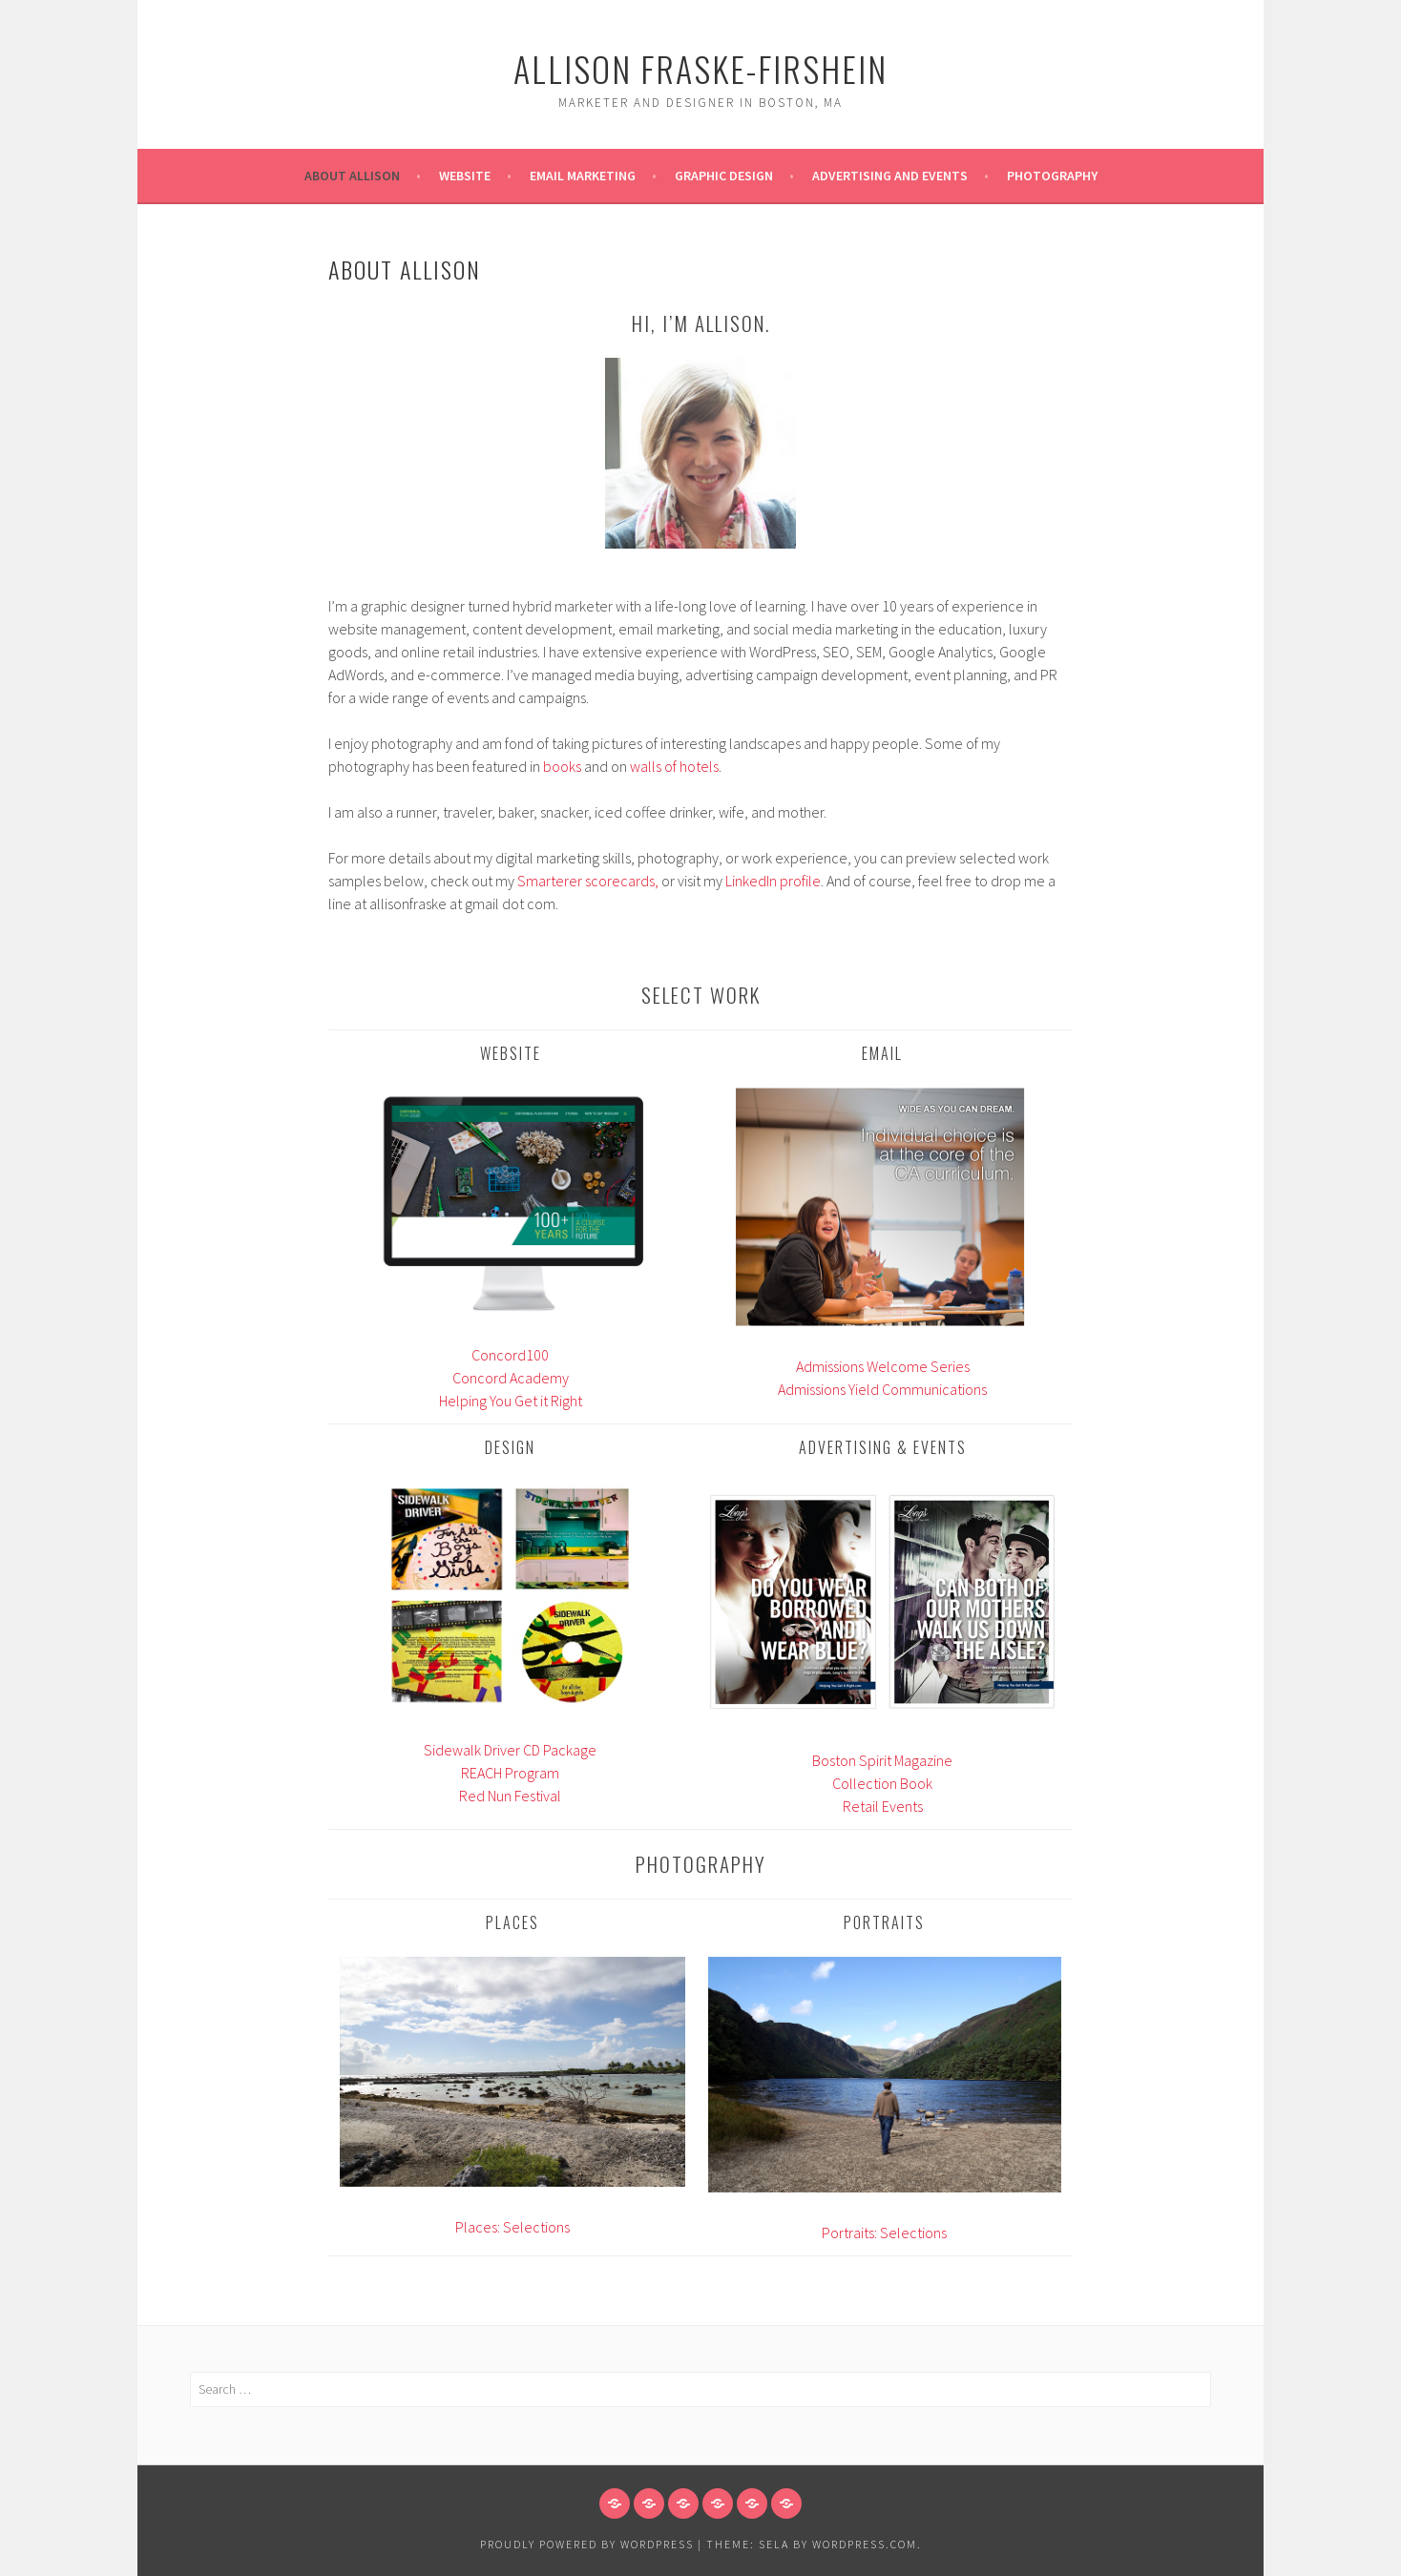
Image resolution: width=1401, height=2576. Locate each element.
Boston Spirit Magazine (882, 1760)
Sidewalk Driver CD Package (510, 1749)
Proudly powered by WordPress (587, 2544)
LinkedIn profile (773, 880)
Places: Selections (512, 2226)
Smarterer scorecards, (588, 880)
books (562, 766)
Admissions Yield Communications (882, 1389)
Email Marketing (583, 175)
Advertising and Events (890, 175)
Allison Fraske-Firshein (700, 68)
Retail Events (883, 1806)
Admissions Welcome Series (883, 1366)
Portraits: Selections (884, 2232)
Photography (1052, 175)
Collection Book (882, 1783)
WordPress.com (864, 2544)
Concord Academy (510, 1377)
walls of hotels (674, 766)
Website (465, 175)
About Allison (352, 175)
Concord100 (510, 1354)
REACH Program (510, 1772)
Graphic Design (724, 175)
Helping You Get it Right (510, 1400)
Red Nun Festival (510, 1795)
